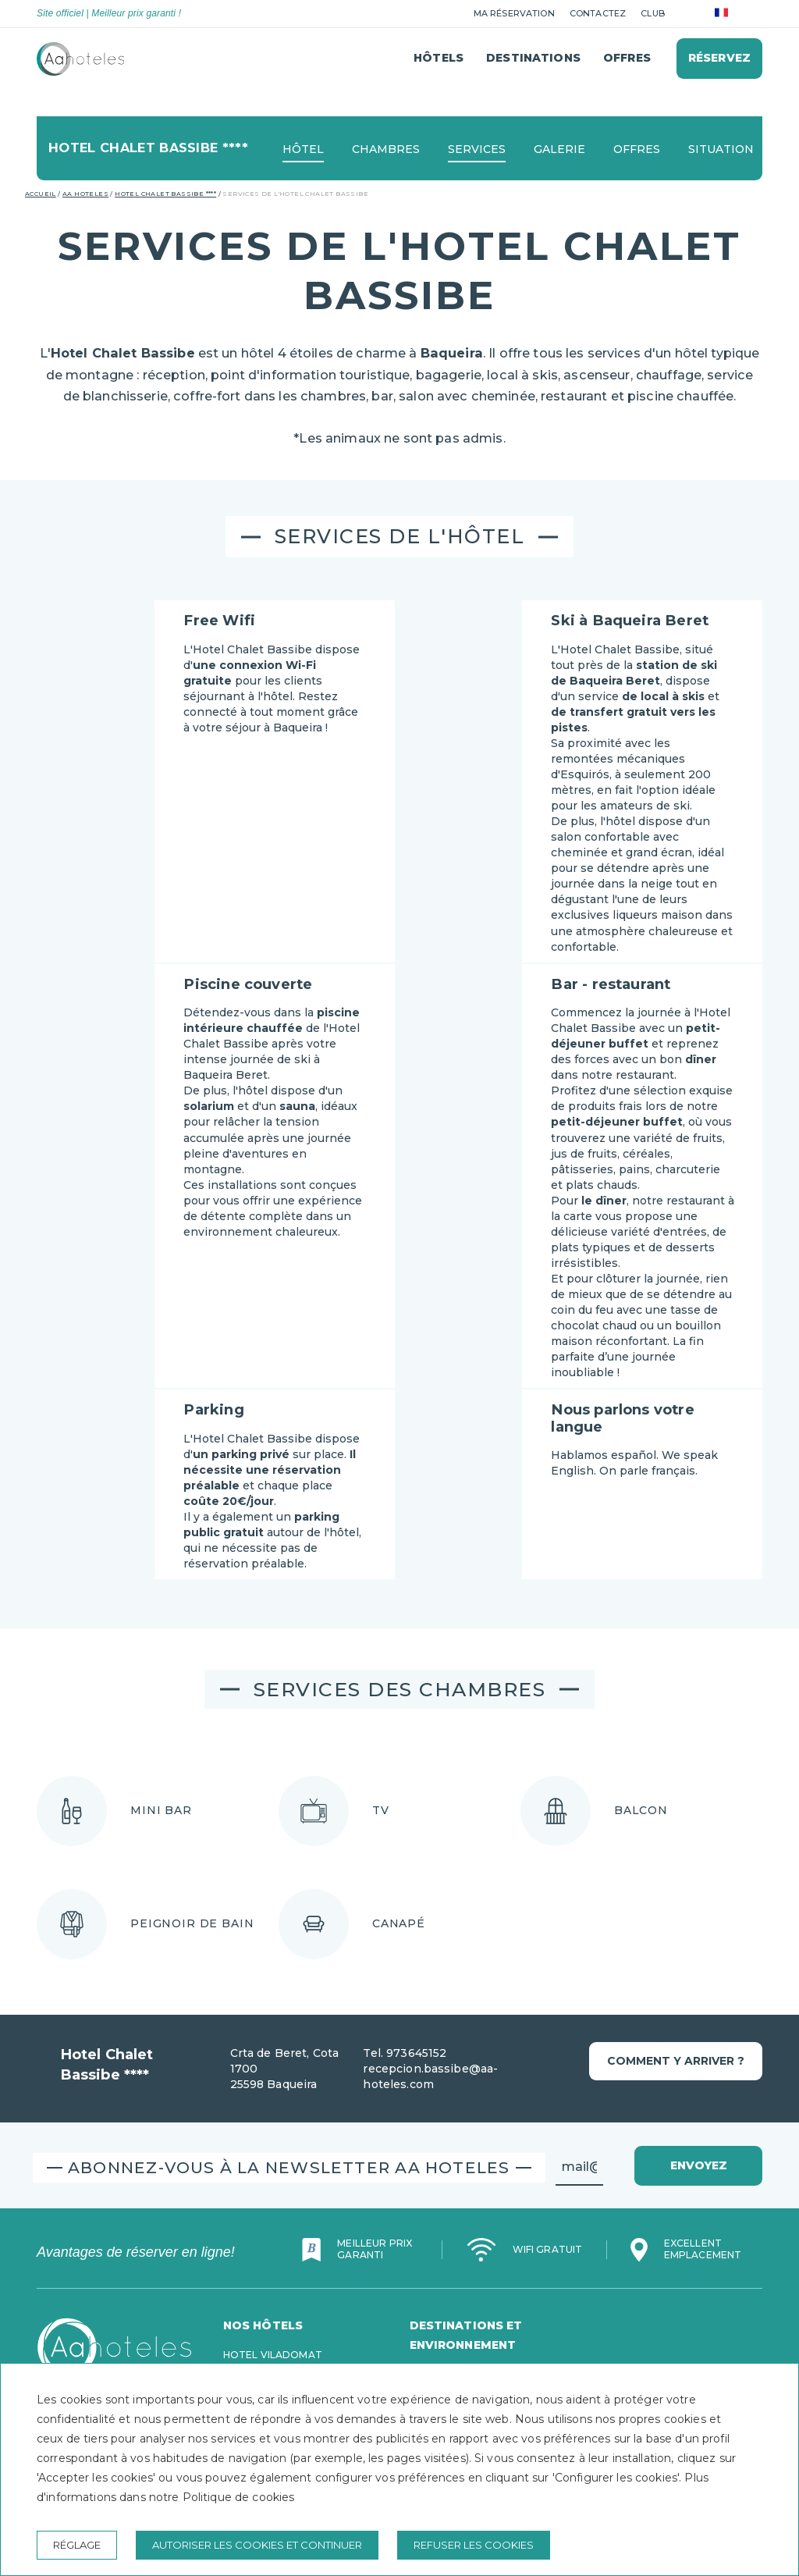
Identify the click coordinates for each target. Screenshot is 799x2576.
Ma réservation (514, 13)
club (653, 13)
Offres (627, 58)
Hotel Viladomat (272, 2355)
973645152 (416, 2053)
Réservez (719, 58)
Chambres (386, 149)
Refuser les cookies (474, 2545)
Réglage (77, 2545)
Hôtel (303, 149)
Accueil (40, 193)
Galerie (559, 149)
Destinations (533, 58)
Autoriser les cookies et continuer (257, 2545)
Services (477, 149)
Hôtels (438, 58)
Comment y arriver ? (675, 2061)
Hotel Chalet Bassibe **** (165, 193)
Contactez (598, 13)
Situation (721, 149)
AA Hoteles (85, 193)
